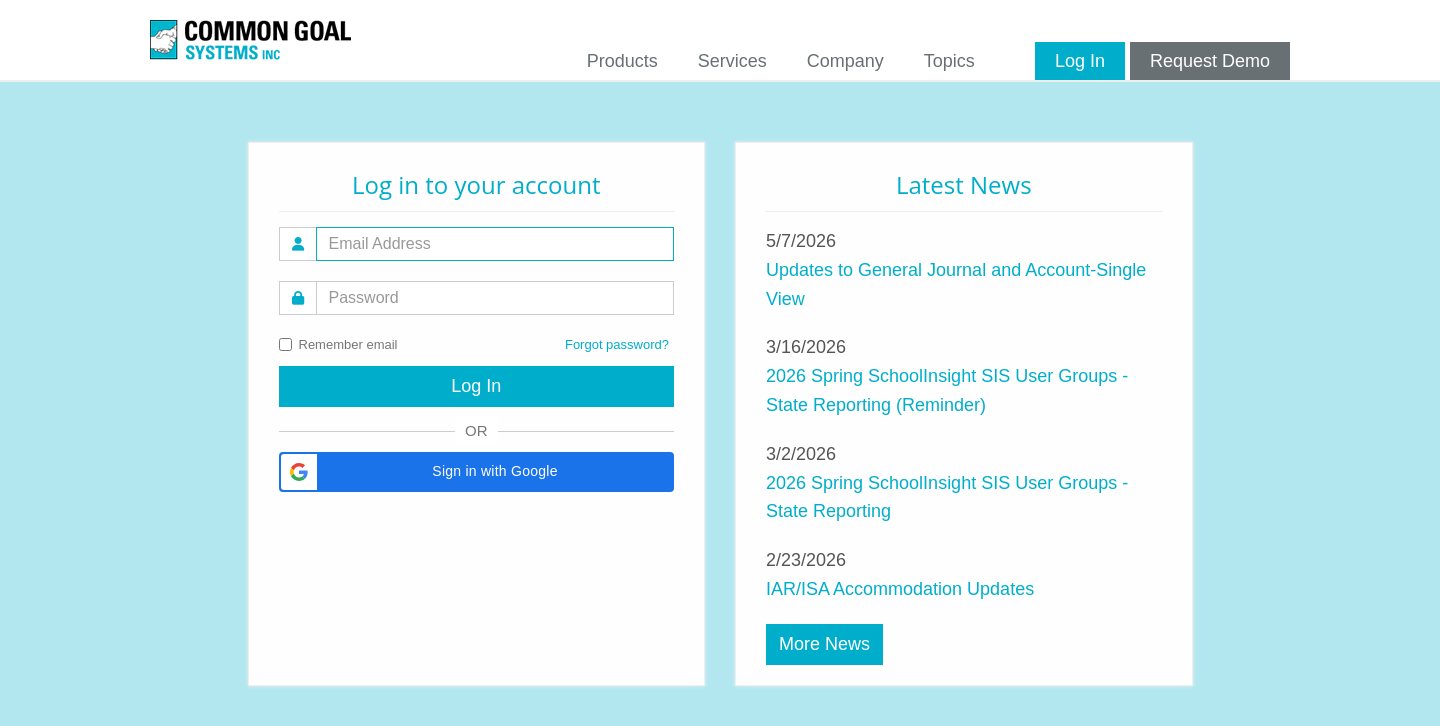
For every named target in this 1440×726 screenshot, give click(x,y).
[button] (476, 472)
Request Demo (1210, 61)
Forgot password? (617, 344)
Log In (1080, 61)
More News (824, 644)
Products (622, 61)
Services (732, 61)
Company (845, 61)
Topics (949, 61)
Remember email (338, 344)
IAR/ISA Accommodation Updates (900, 589)
